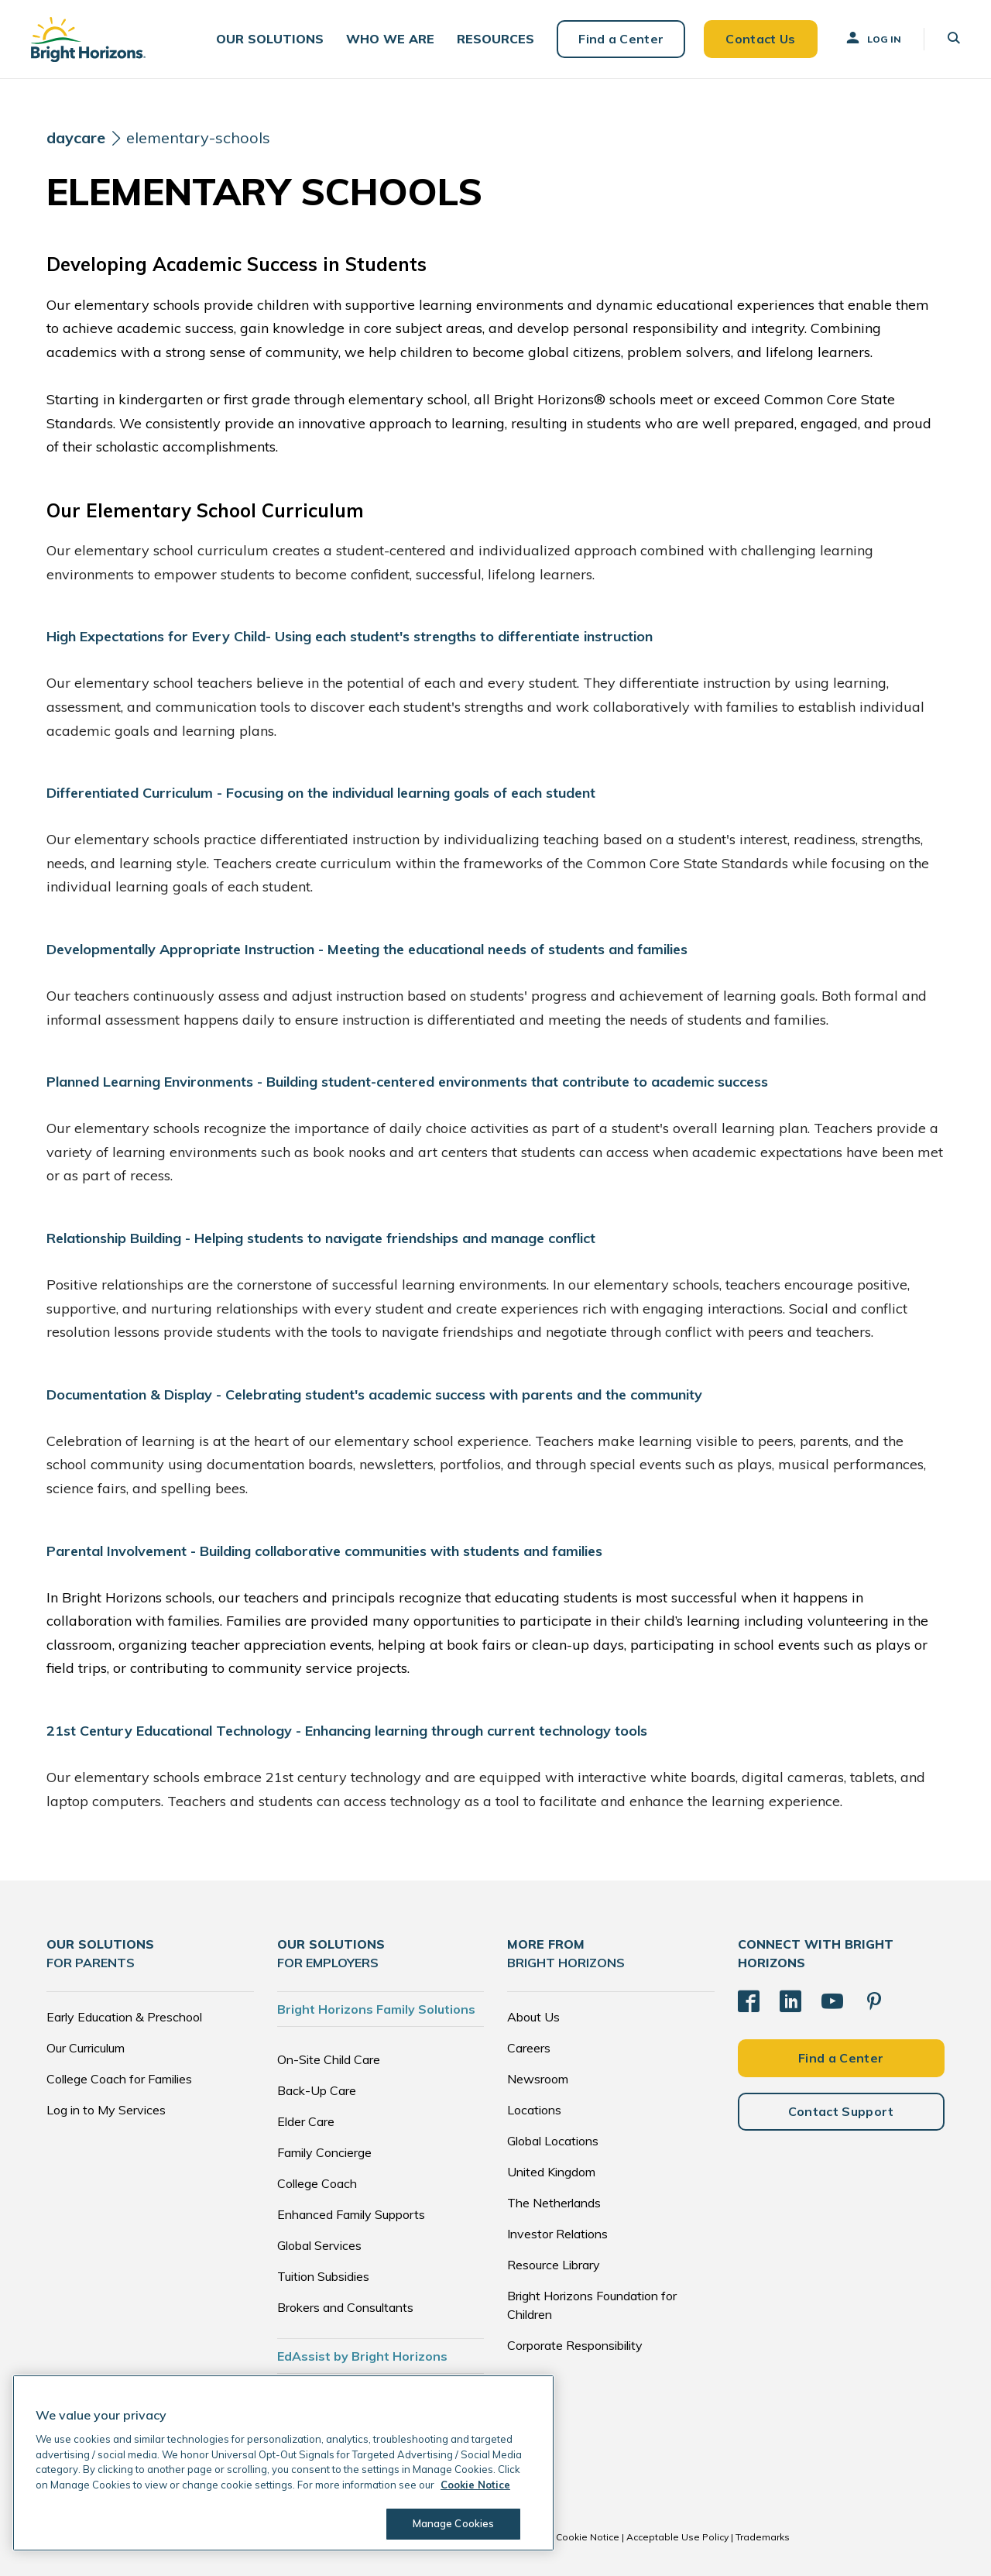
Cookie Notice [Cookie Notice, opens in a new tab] (475, 2484)
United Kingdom (551, 2171)
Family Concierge (324, 2152)
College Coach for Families (119, 2079)
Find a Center (621, 38)
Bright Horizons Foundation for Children (592, 2305)
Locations (534, 2109)
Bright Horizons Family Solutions (376, 2009)
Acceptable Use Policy (677, 2537)
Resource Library (553, 2264)
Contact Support (841, 2111)
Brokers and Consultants (345, 2307)
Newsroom (537, 2079)
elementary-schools (198, 137)
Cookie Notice (587, 2537)
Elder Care (305, 2121)
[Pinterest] (874, 2001)
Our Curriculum (85, 2048)
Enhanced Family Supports (351, 2214)
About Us (533, 2017)
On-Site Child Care (328, 2059)
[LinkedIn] (790, 2001)
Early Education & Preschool (124, 2017)
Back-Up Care (316, 2090)
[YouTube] (832, 2001)
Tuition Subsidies (323, 2276)
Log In (872, 38)
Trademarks (763, 2537)
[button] (270, 39)
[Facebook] (749, 2001)
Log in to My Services (106, 2109)
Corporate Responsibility (575, 2345)
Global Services (319, 2245)
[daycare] (75, 138)
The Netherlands (554, 2202)
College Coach (317, 2183)
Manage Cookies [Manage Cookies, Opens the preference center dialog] (454, 2523)
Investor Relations (557, 2233)
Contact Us (760, 38)
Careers (528, 2048)
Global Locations (552, 2140)
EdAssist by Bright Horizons (362, 2356)
